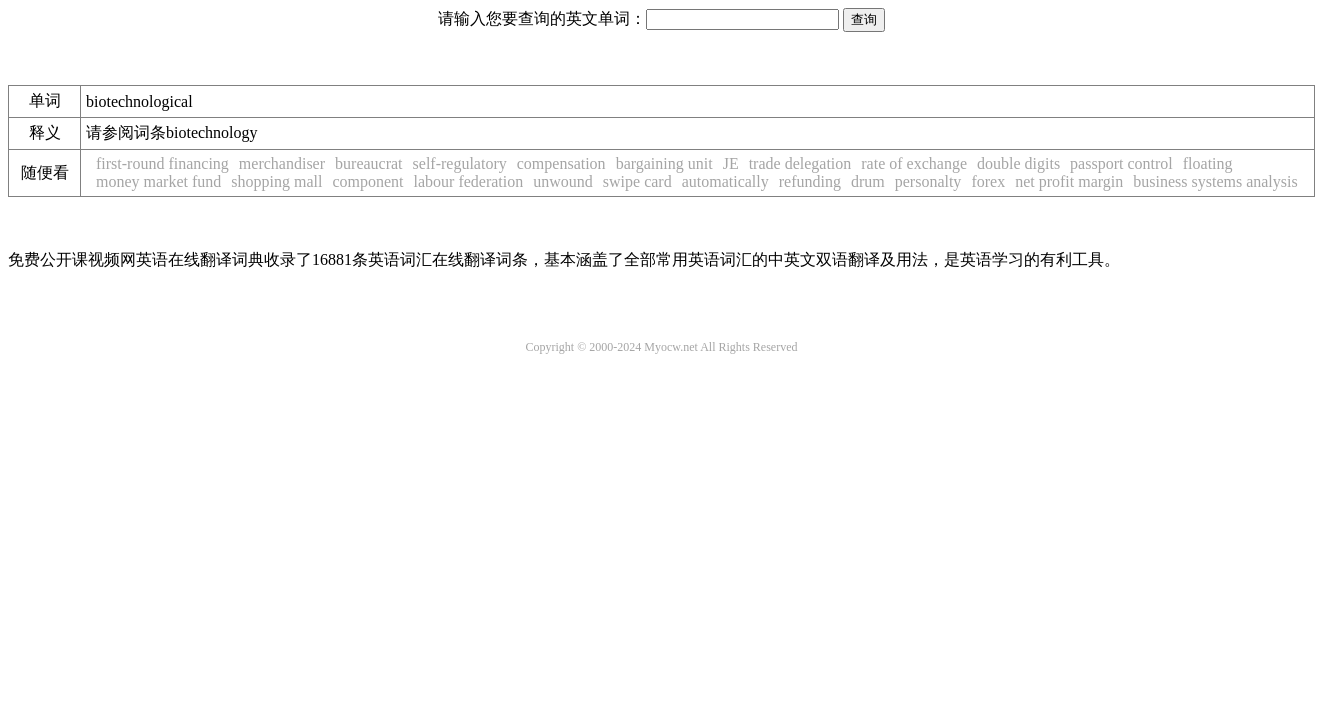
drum (868, 181)
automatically (725, 181)
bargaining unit (664, 163)
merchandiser (282, 163)
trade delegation (800, 163)
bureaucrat (369, 163)
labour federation (469, 181)
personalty (928, 181)
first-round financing (162, 163)
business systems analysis (1215, 181)
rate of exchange (914, 163)
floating (1208, 163)
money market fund (158, 181)
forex (988, 181)
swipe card (637, 181)
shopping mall (276, 181)
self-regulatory (460, 163)
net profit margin (1069, 181)
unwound (563, 181)
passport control (1121, 163)
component (367, 181)
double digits (1018, 163)
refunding (810, 181)
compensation (561, 163)
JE (731, 163)
